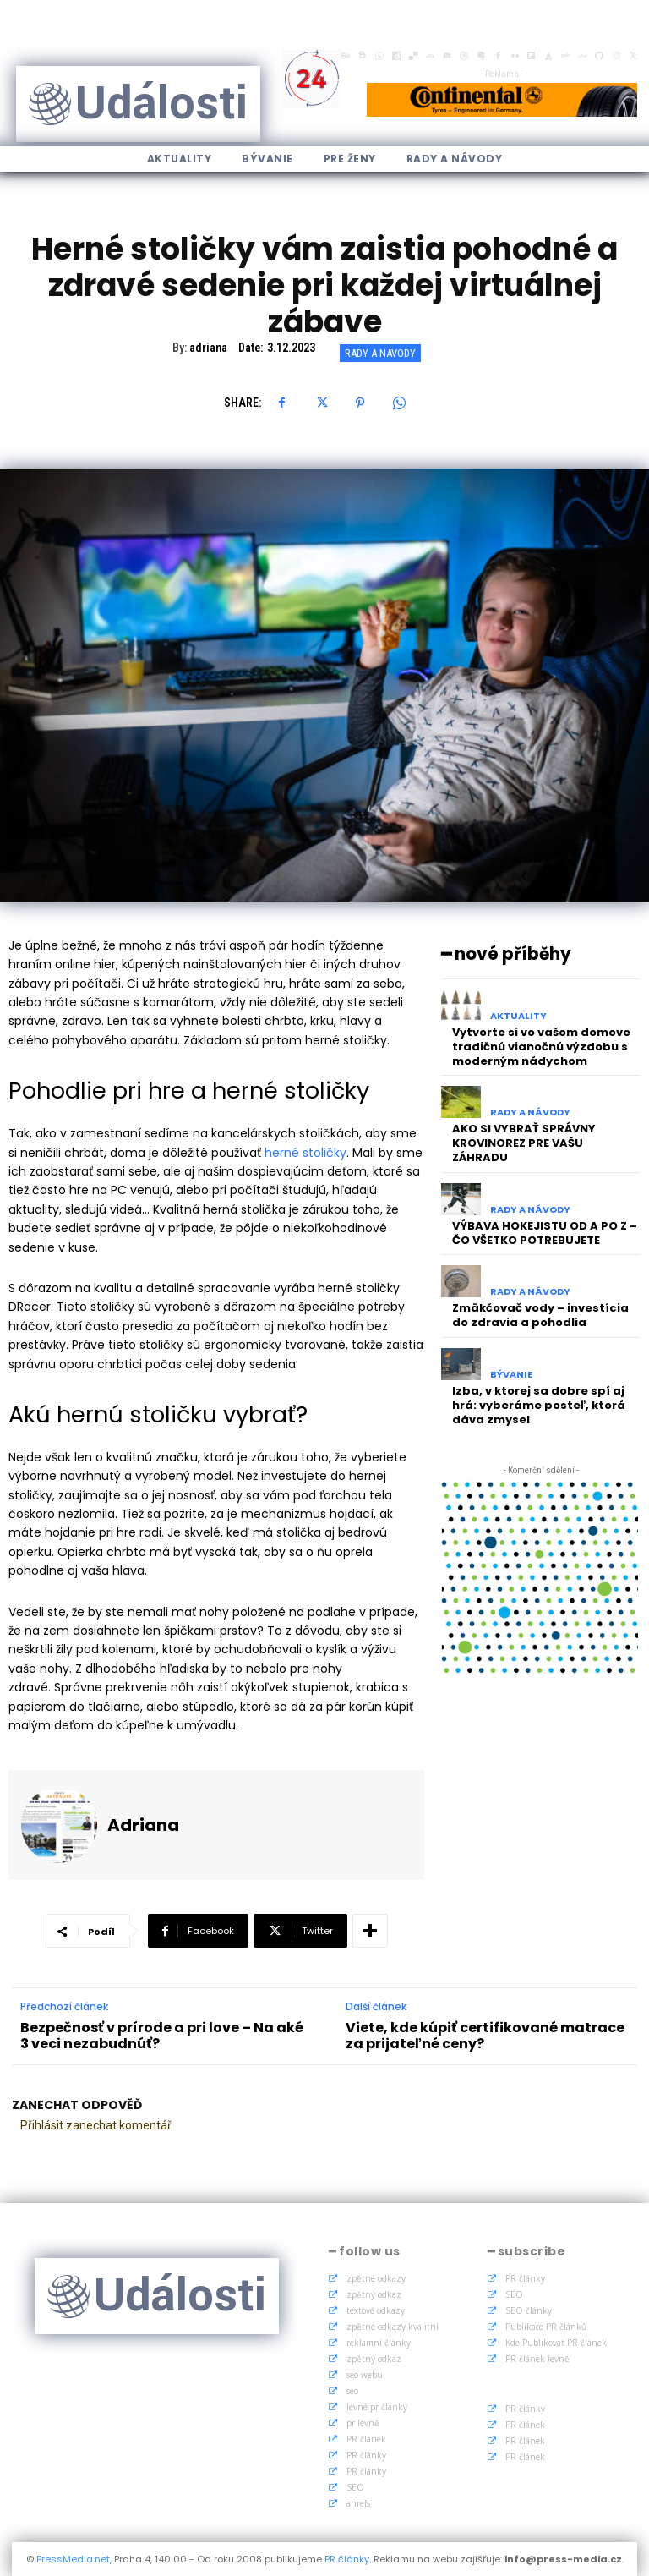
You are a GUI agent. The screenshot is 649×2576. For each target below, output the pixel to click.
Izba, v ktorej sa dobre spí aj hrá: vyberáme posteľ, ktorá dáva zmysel (538, 1405)
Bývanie (511, 1374)
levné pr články (376, 2407)
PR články (366, 2455)
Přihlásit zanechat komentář (96, 2125)
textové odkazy (375, 2310)
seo (352, 2391)
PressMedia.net (73, 2559)
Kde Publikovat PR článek (556, 2343)
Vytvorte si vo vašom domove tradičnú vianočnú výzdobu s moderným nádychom (541, 1046)
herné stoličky (305, 1152)
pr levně (362, 2423)
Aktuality (518, 1016)
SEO (355, 2487)
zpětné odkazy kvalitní (392, 2326)
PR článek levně (537, 2359)
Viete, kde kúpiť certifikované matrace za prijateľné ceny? (485, 2036)
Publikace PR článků (545, 2326)
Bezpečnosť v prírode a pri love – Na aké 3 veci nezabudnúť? (161, 2036)
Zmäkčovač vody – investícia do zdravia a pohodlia (540, 1315)
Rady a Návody (380, 353)
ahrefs (358, 2503)
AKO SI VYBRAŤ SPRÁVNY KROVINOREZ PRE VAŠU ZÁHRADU (524, 1143)
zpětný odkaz (373, 2294)
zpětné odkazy (376, 2278)
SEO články (528, 2310)
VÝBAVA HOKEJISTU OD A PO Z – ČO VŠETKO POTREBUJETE (544, 1232)
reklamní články (378, 2343)
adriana (208, 347)
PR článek (366, 2439)
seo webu (364, 2375)
